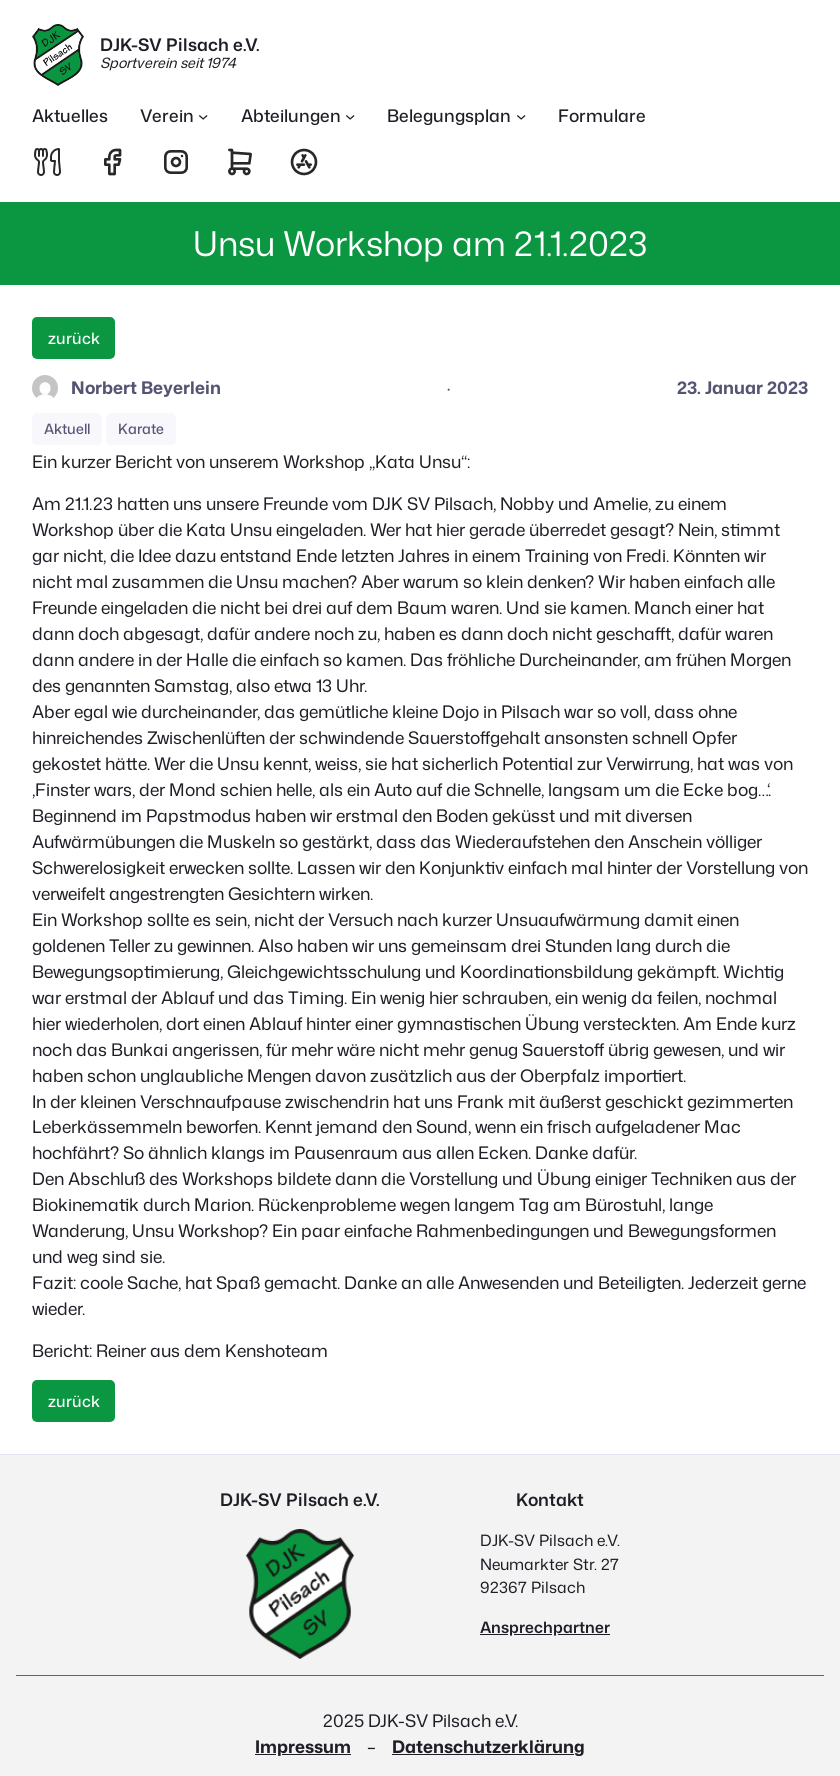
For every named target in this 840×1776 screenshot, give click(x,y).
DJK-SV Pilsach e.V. (180, 44)
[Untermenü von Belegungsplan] (456, 116)
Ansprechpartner (545, 1627)
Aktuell (67, 429)
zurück (74, 338)
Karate (141, 429)
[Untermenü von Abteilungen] (298, 116)
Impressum (303, 1746)
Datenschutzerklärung (488, 1746)
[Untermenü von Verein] (174, 116)
